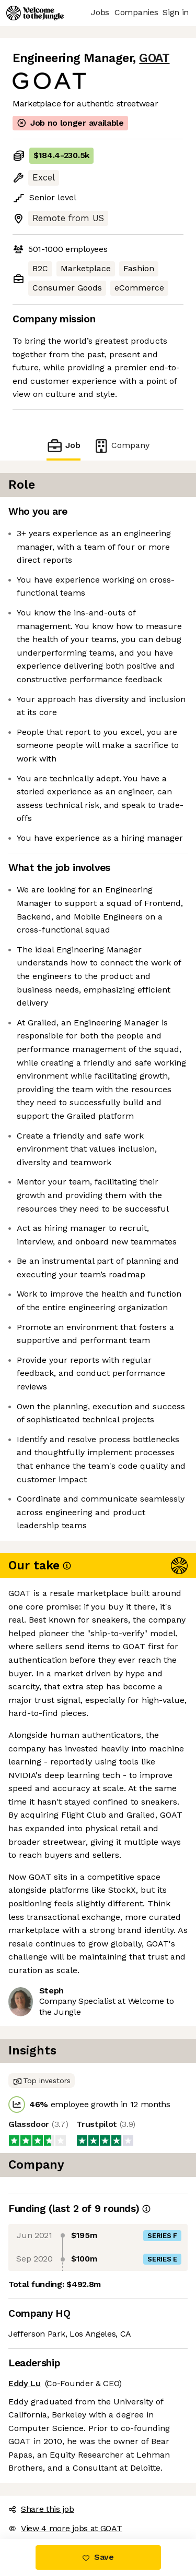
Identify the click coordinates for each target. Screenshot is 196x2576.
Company (121, 445)
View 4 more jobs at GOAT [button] (65, 2528)
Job (63, 445)
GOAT (154, 58)
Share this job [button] (41, 2509)
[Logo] (35, 13)
